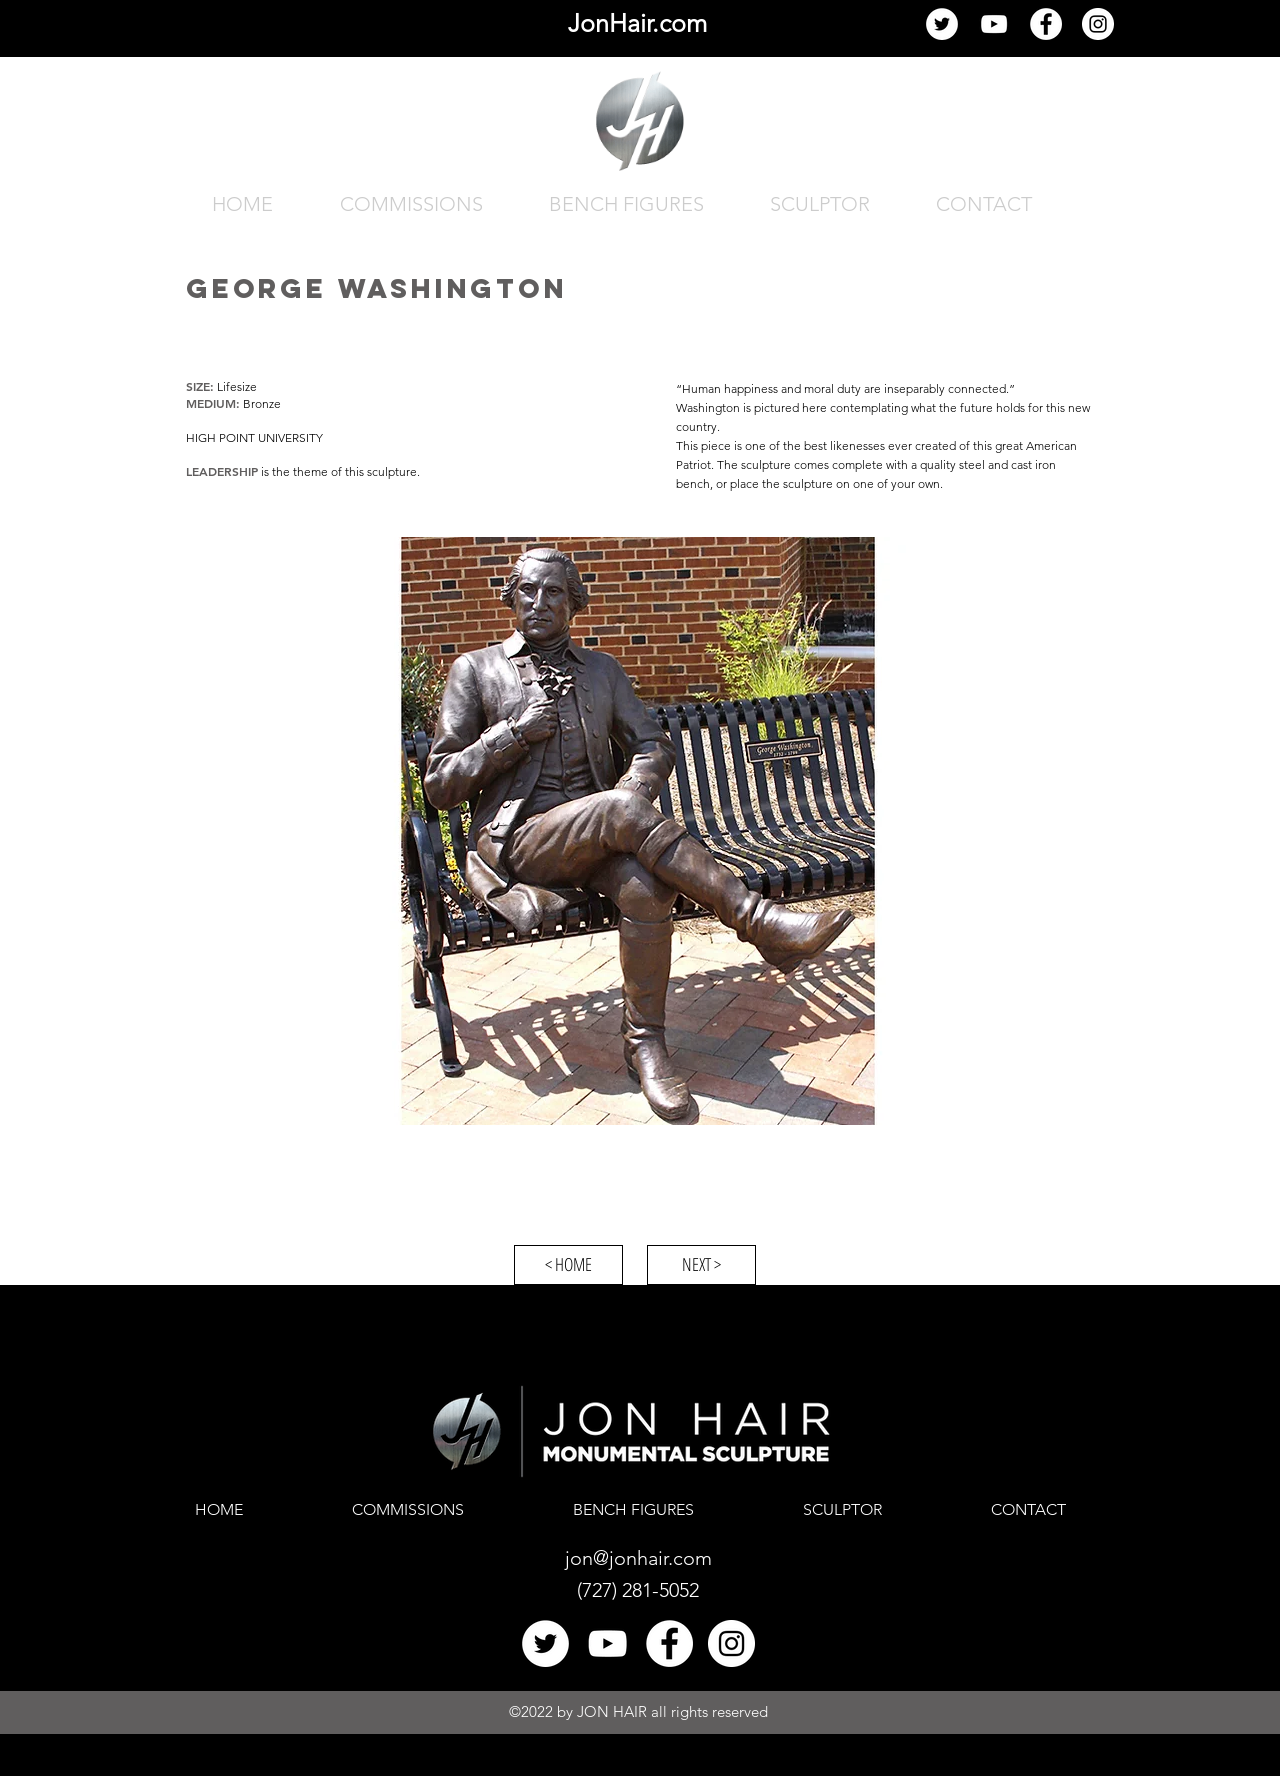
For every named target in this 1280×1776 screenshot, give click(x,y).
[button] (639, 831)
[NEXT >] (701, 1265)
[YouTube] (994, 24)
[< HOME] (568, 1265)
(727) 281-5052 (638, 1590)
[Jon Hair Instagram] (1098, 24)
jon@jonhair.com (638, 1558)
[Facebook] (1046, 24)
